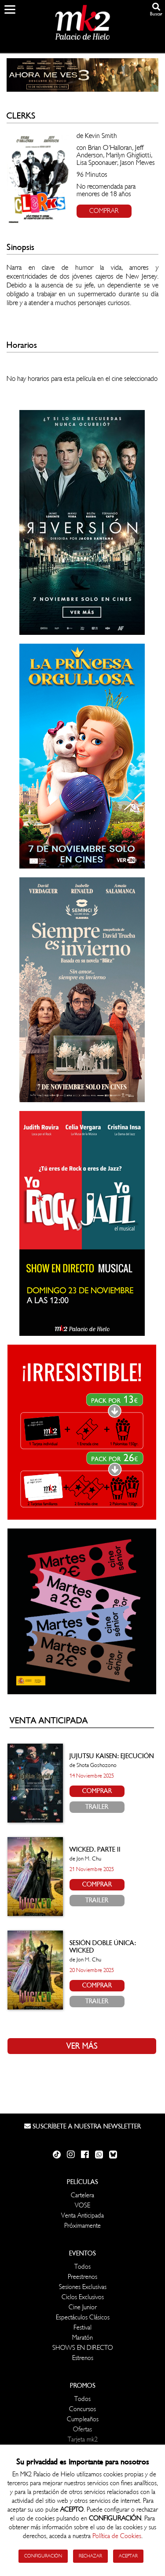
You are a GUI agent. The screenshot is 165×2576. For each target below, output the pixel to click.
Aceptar (128, 2556)
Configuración (43, 2556)
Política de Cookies (116, 2536)
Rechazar (90, 2556)
